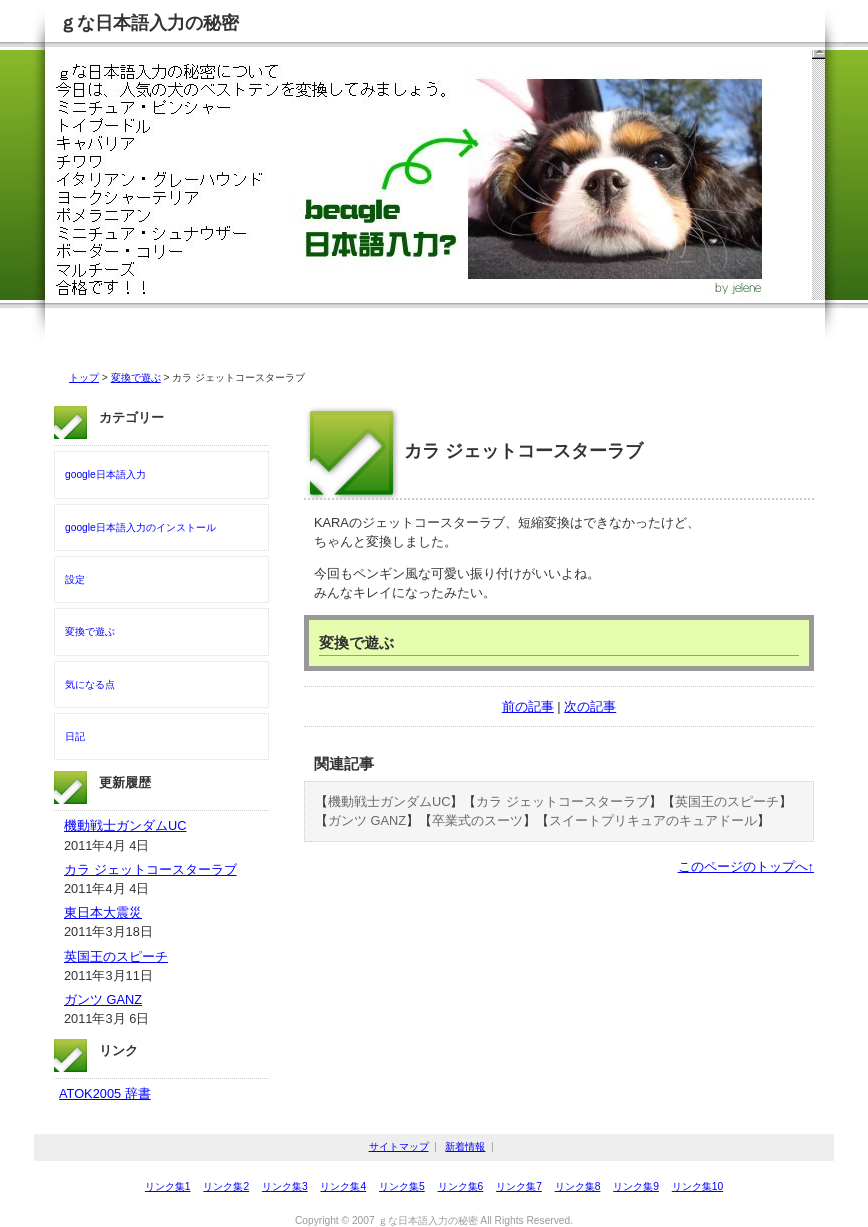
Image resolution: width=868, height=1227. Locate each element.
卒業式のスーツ (477, 820)
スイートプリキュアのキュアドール (653, 820)
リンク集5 (402, 1186)
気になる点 (90, 684)
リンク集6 (461, 1186)
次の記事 (590, 706)
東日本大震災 (103, 912)
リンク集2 (226, 1186)
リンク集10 (697, 1186)
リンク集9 (636, 1186)
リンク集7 (519, 1186)
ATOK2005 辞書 (105, 1093)
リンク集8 (578, 1186)
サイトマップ (399, 1146)
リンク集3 (285, 1186)
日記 (75, 736)
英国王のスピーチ (727, 801)
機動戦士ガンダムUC (389, 801)
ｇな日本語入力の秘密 (149, 23)
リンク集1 (168, 1186)
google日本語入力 (105, 474)
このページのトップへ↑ (746, 866)
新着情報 (465, 1146)
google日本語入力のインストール (140, 527)
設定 (75, 579)
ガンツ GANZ (367, 820)
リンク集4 (343, 1186)
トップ (84, 377)
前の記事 (528, 706)
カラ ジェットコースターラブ (562, 801)
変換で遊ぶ (136, 377)
